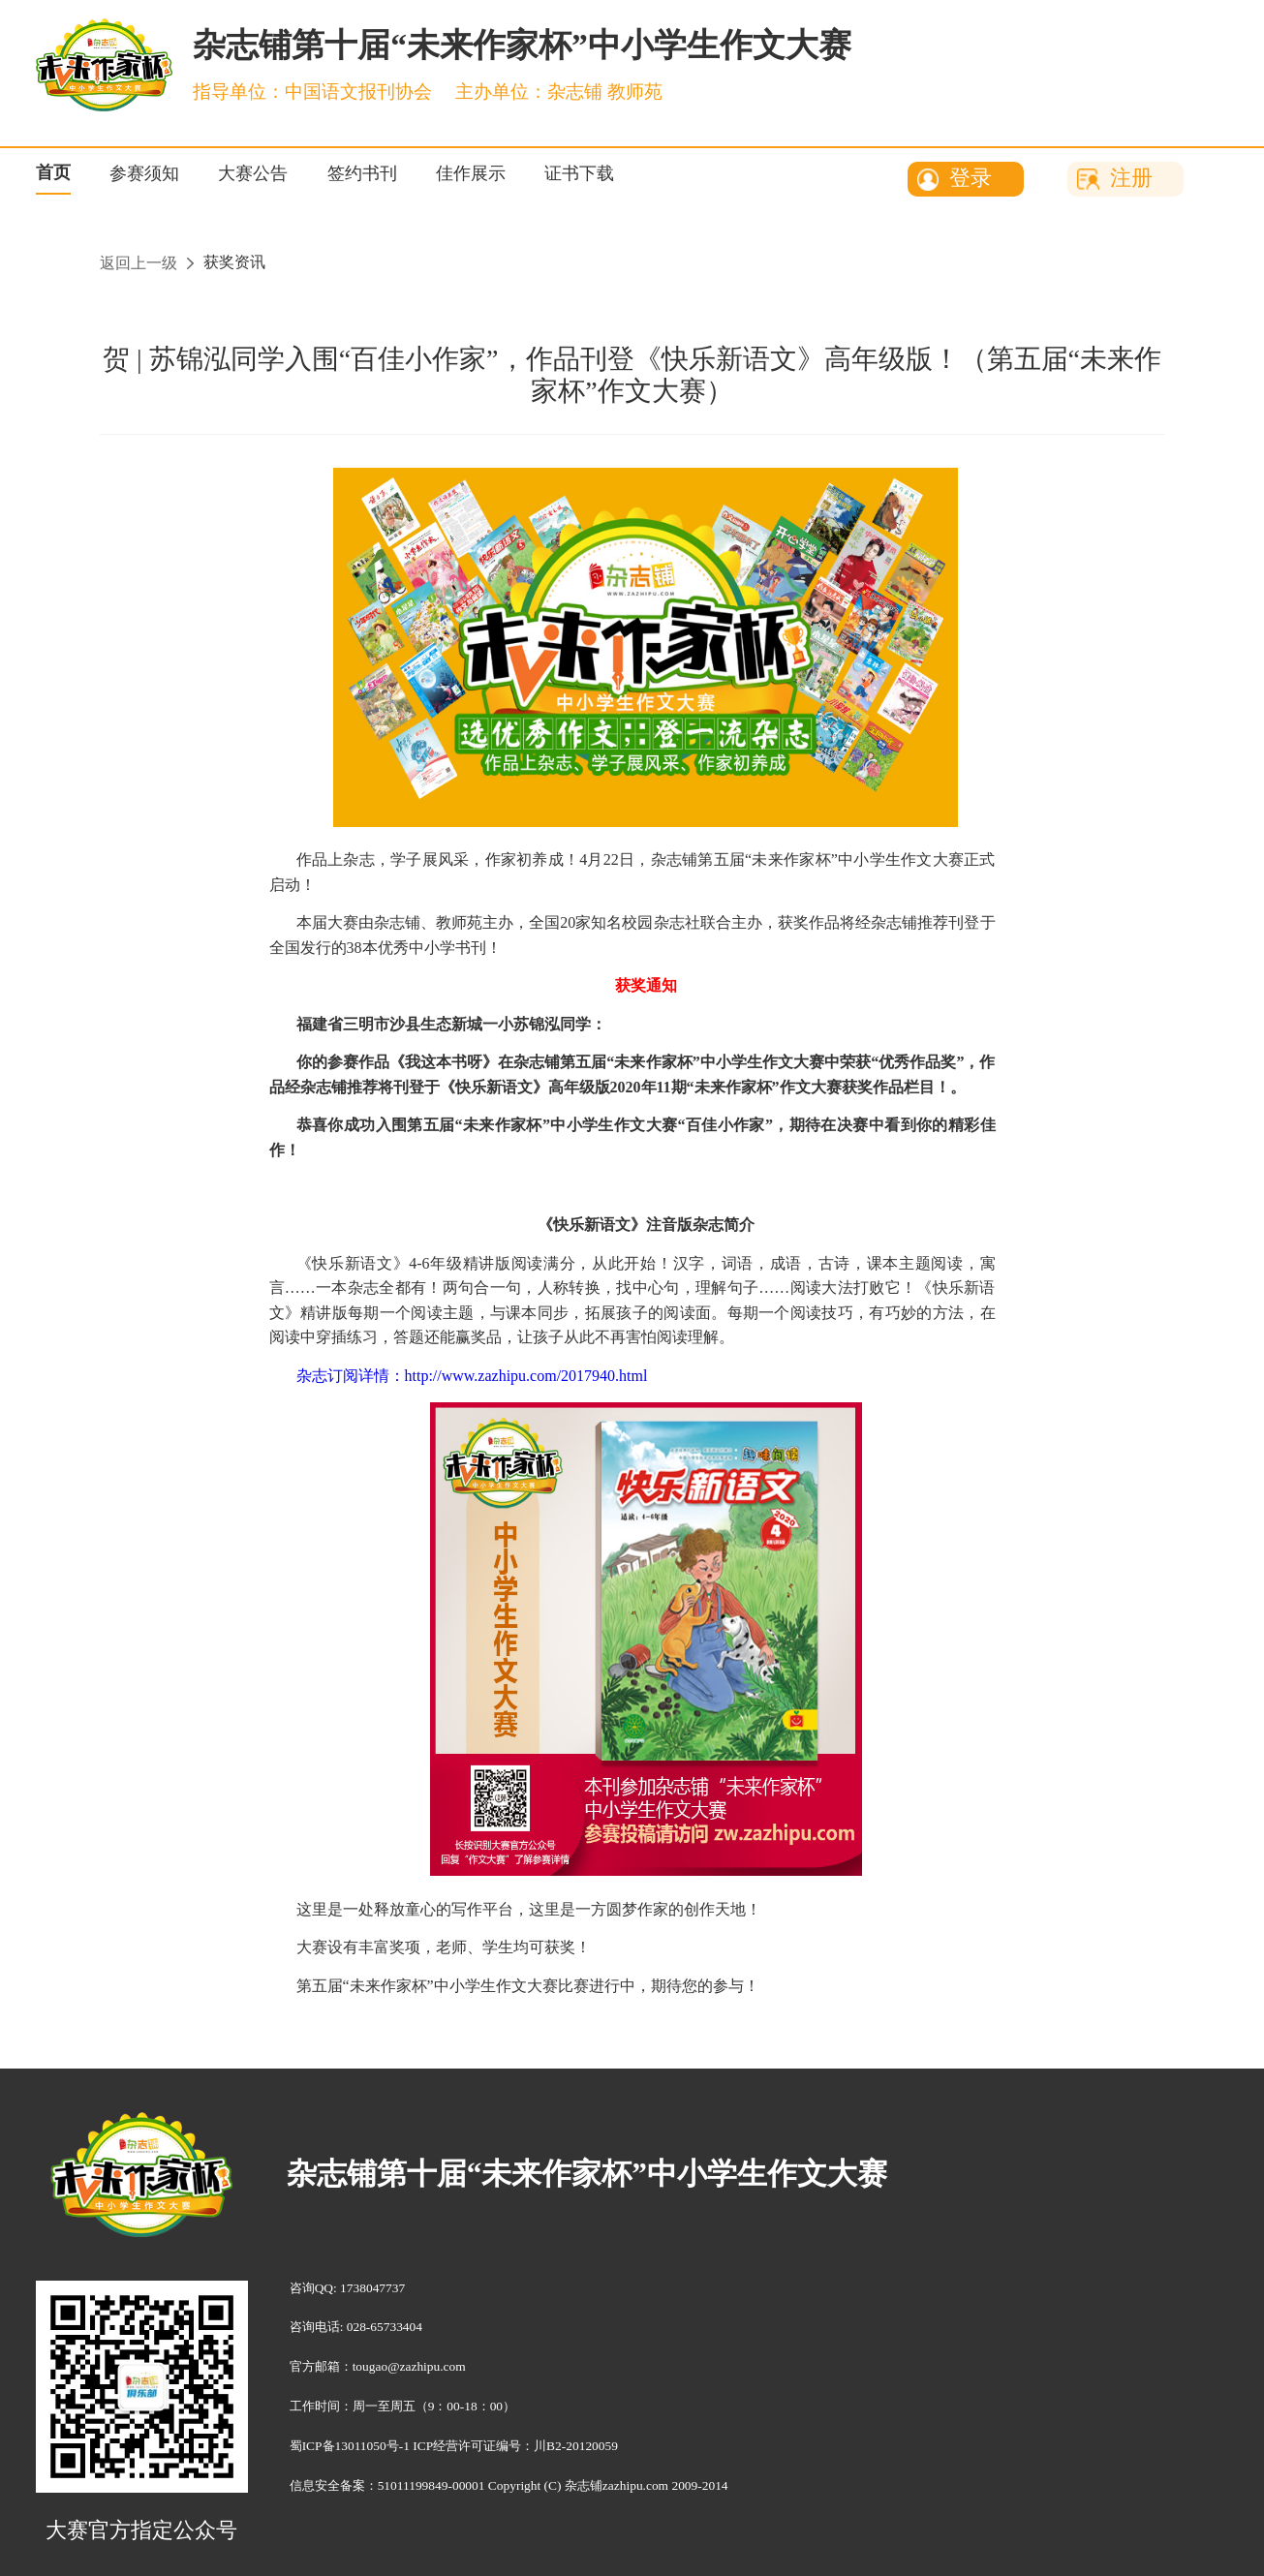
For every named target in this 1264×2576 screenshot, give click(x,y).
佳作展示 (471, 173)
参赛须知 (144, 173)
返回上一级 (138, 263)
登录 (970, 178)
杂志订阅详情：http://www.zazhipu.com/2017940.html (472, 1375)
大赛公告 (253, 173)
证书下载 (579, 173)
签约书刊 (362, 173)
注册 (1131, 178)
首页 (53, 172)
